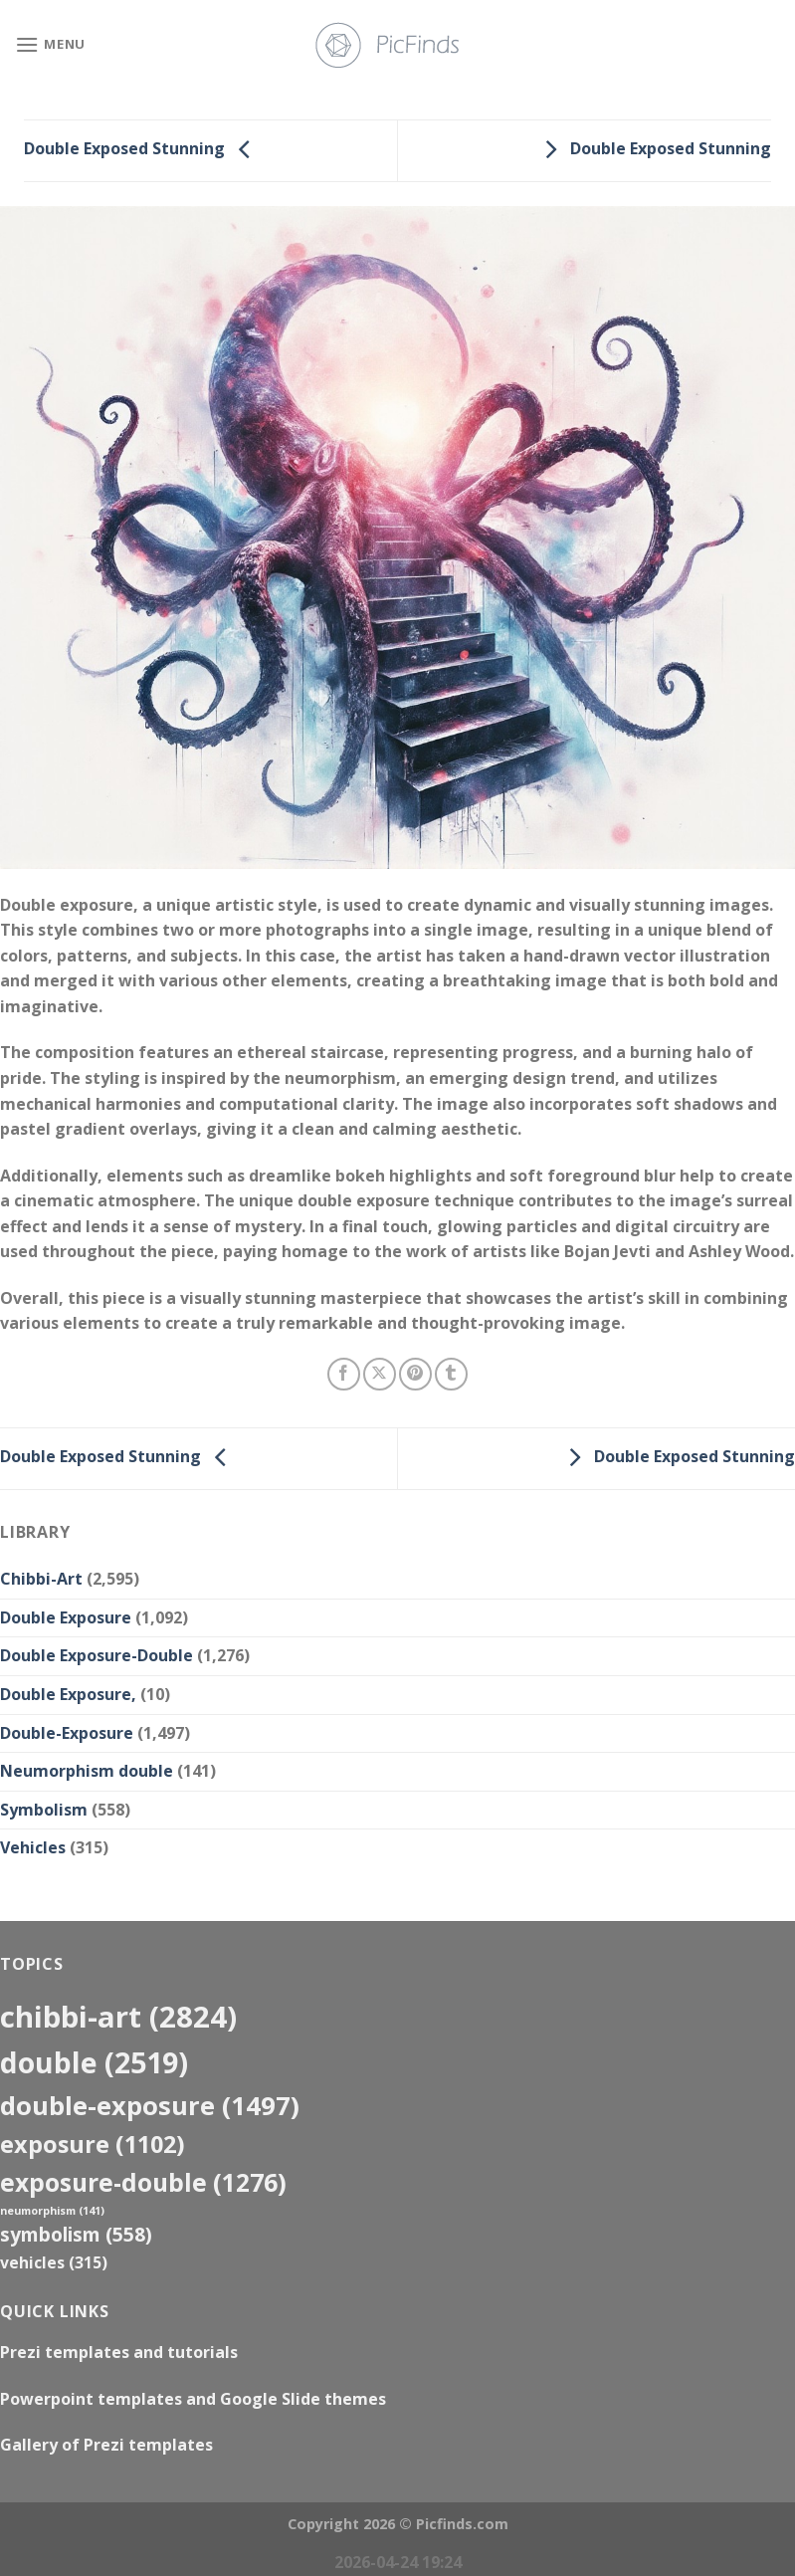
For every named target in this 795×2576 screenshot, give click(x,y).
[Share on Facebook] (343, 1374)
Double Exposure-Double (96, 1655)
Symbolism (44, 1810)
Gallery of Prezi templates (106, 2445)
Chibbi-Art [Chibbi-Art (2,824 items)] (118, 2017)
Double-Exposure (66, 1733)
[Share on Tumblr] (451, 1374)
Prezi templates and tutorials (119, 2352)
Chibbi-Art (41, 1579)
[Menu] (50, 44)
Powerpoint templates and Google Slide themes (193, 2399)
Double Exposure (65, 1617)
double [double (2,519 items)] (94, 2061)
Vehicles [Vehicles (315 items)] (53, 2262)
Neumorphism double (86, 1771)
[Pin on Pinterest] (415, 1374)
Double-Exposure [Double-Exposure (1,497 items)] (149, 2105)
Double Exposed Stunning (142, 149)
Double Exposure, (68, 1694)
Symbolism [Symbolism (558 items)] (76, 2234)
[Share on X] (379, 1374)
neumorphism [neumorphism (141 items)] (52, 2211)
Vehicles (33, 1847)
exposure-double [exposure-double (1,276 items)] (143, 2182)
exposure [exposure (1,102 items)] (92, 2144)
